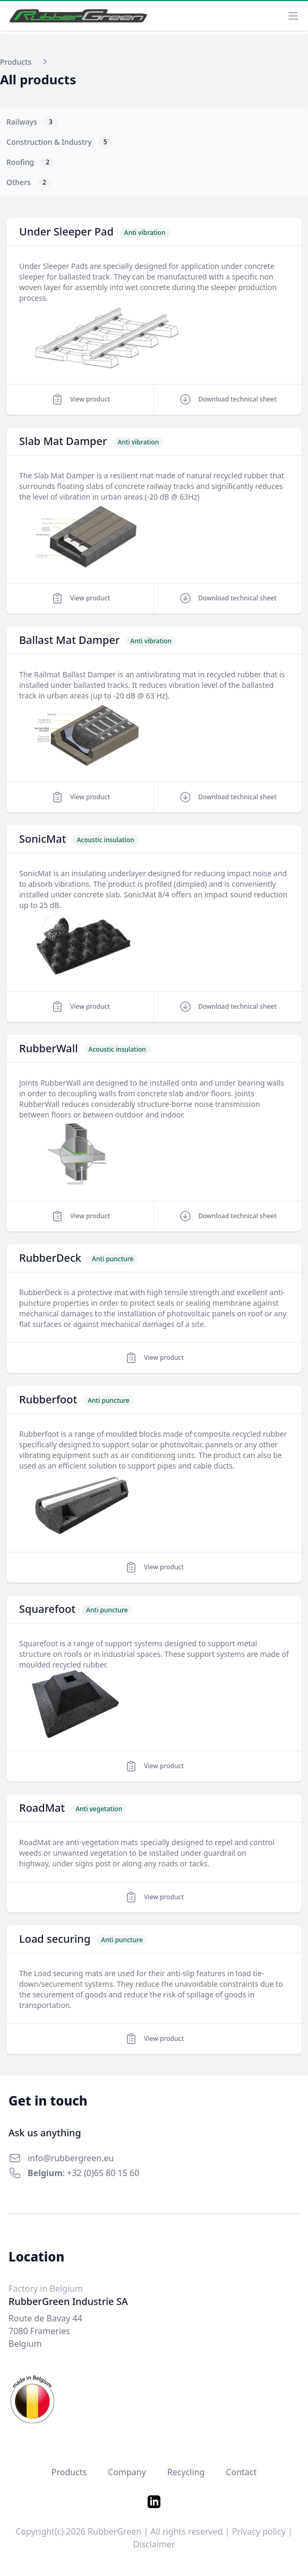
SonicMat (42, 839)
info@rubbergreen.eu (71, 2158)
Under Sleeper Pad (66, 231)
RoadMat (42, 1808)
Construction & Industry (59, 142)
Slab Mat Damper (63, 441)
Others (29, 182)
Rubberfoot (48, 1399)
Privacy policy (259, 2531)
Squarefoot (47, 1609)
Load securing (54, 1939)
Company (127, 2472)
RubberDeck (50, 1258)
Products (69, 2472)
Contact (241, 2472)
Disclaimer (154, 2544)
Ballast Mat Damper (69, 640)
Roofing (30, 162)
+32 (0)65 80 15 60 (103, 2173)
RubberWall (48, 1048)
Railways (32, 122)
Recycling (185, 2472)
